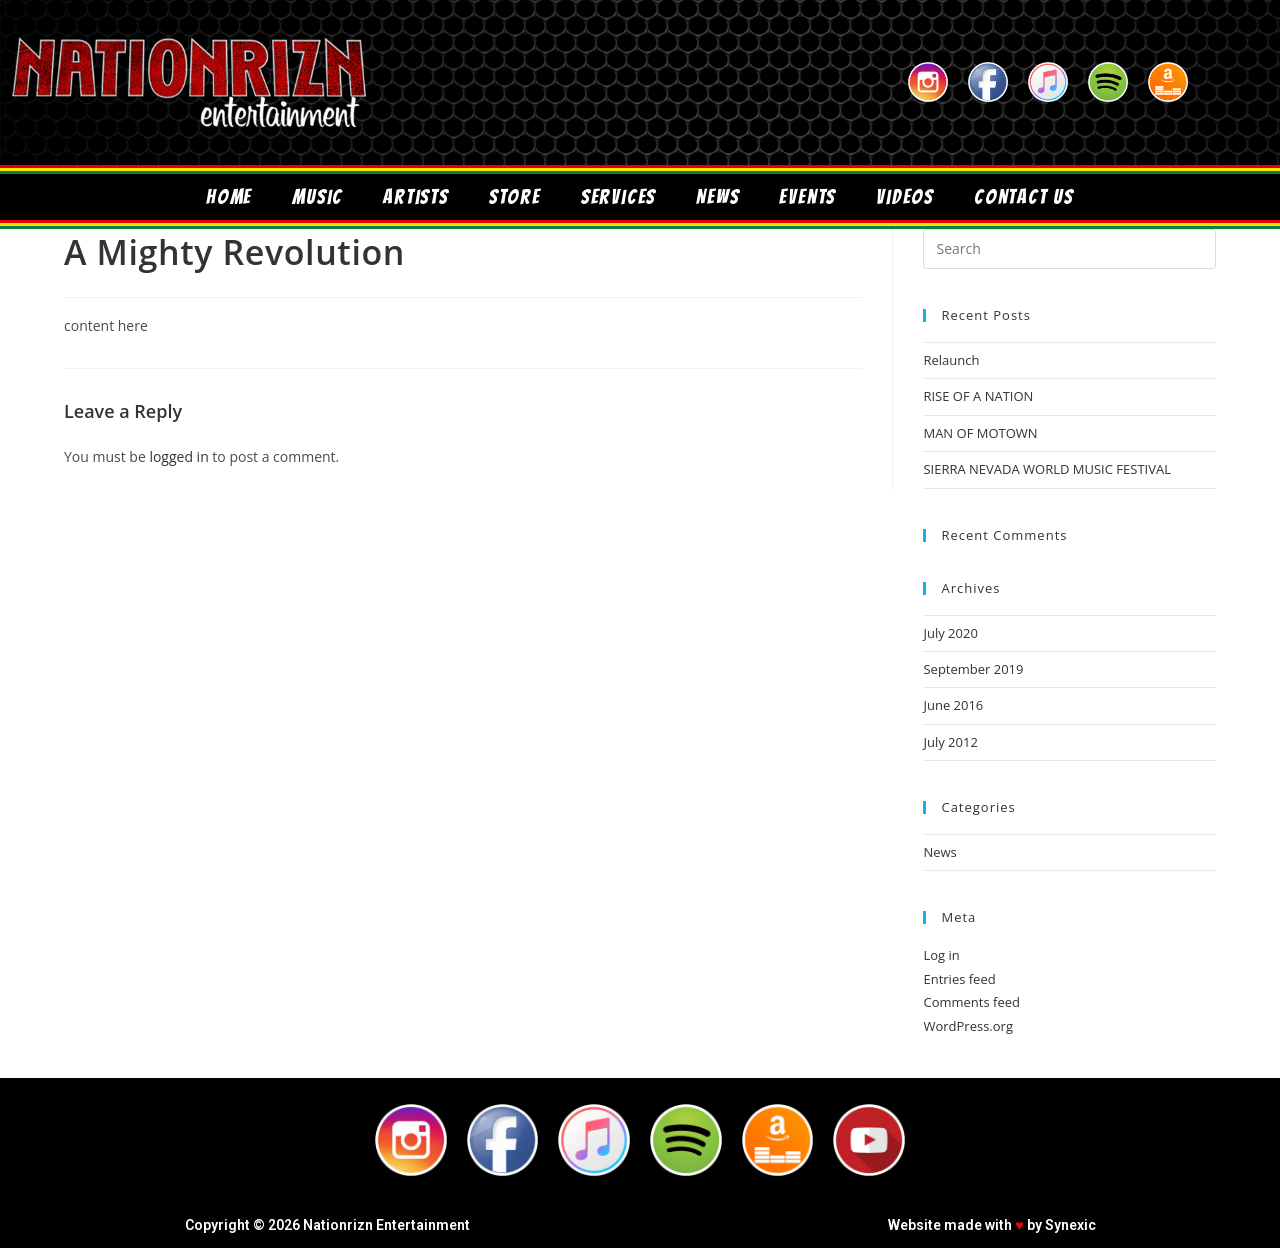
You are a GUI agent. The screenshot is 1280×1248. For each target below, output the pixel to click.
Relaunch (951, 360)
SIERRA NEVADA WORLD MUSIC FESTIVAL (1046, 469)
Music (317, 197)
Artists (416, 197)
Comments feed (971, 1002)
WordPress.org (968, 1026)
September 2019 (973, 669)
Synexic (1070, 1225)
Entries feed (959, 979)
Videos (905, 197)
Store (515, 197)
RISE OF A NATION (978, 396)
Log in (941, 955)
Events (807, 197)
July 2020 (950, 633)
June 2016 (953, 705)
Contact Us (1024, 197)
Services (618, 197)
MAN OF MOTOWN (980, 433)
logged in (178, 456)
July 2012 (950, 742)
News (717, 197)
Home (229, 197)
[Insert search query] (1069, 249)
